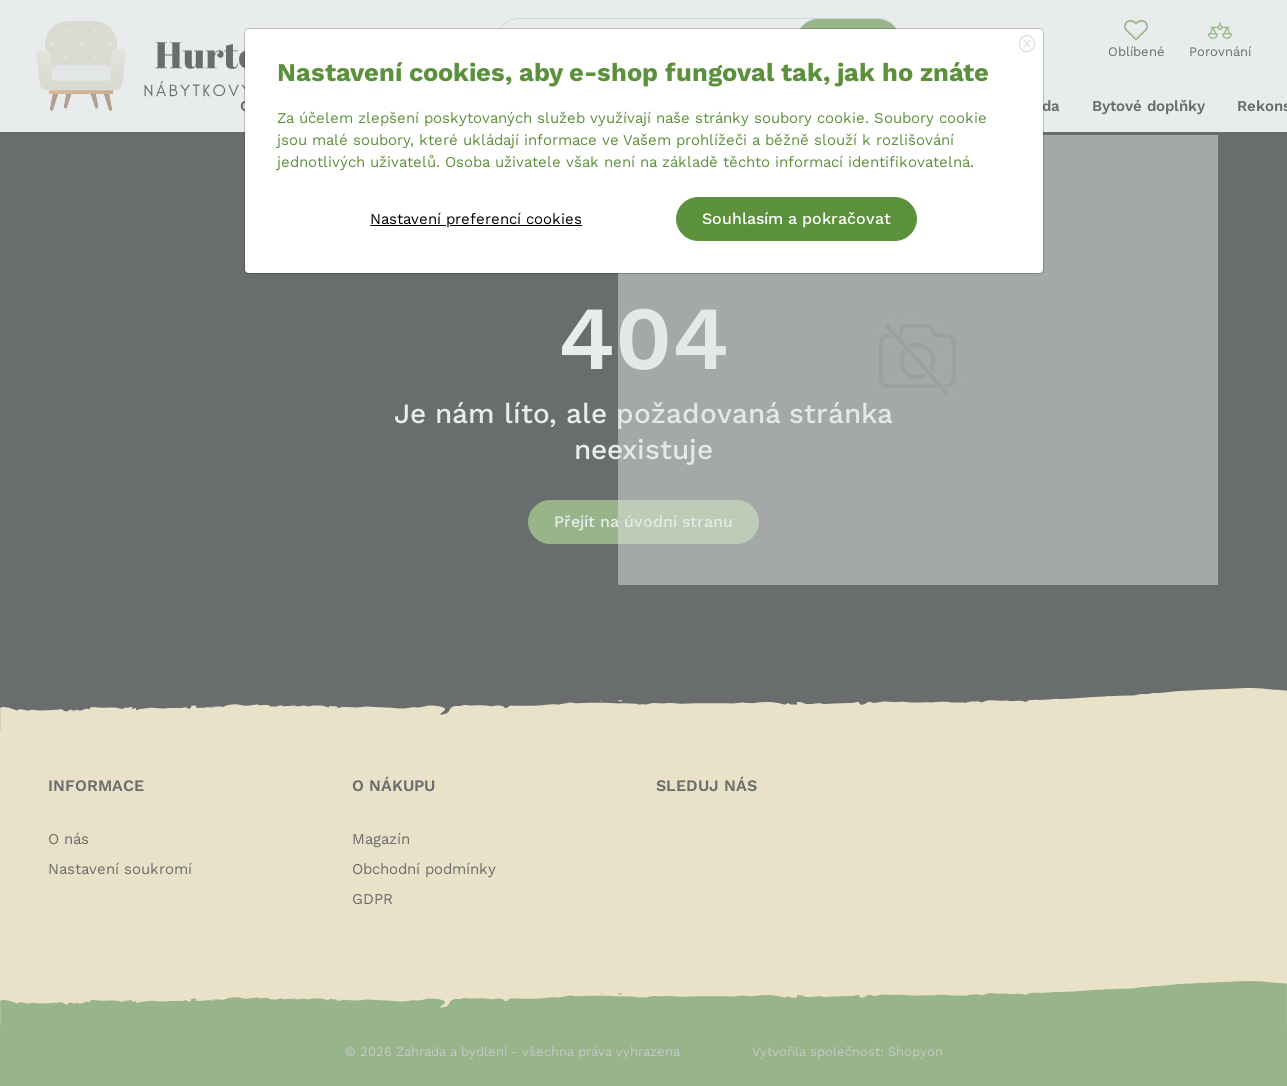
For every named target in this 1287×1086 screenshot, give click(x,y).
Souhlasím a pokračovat (796, 218)
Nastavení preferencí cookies (476, 219)
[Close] (1027, 45)
